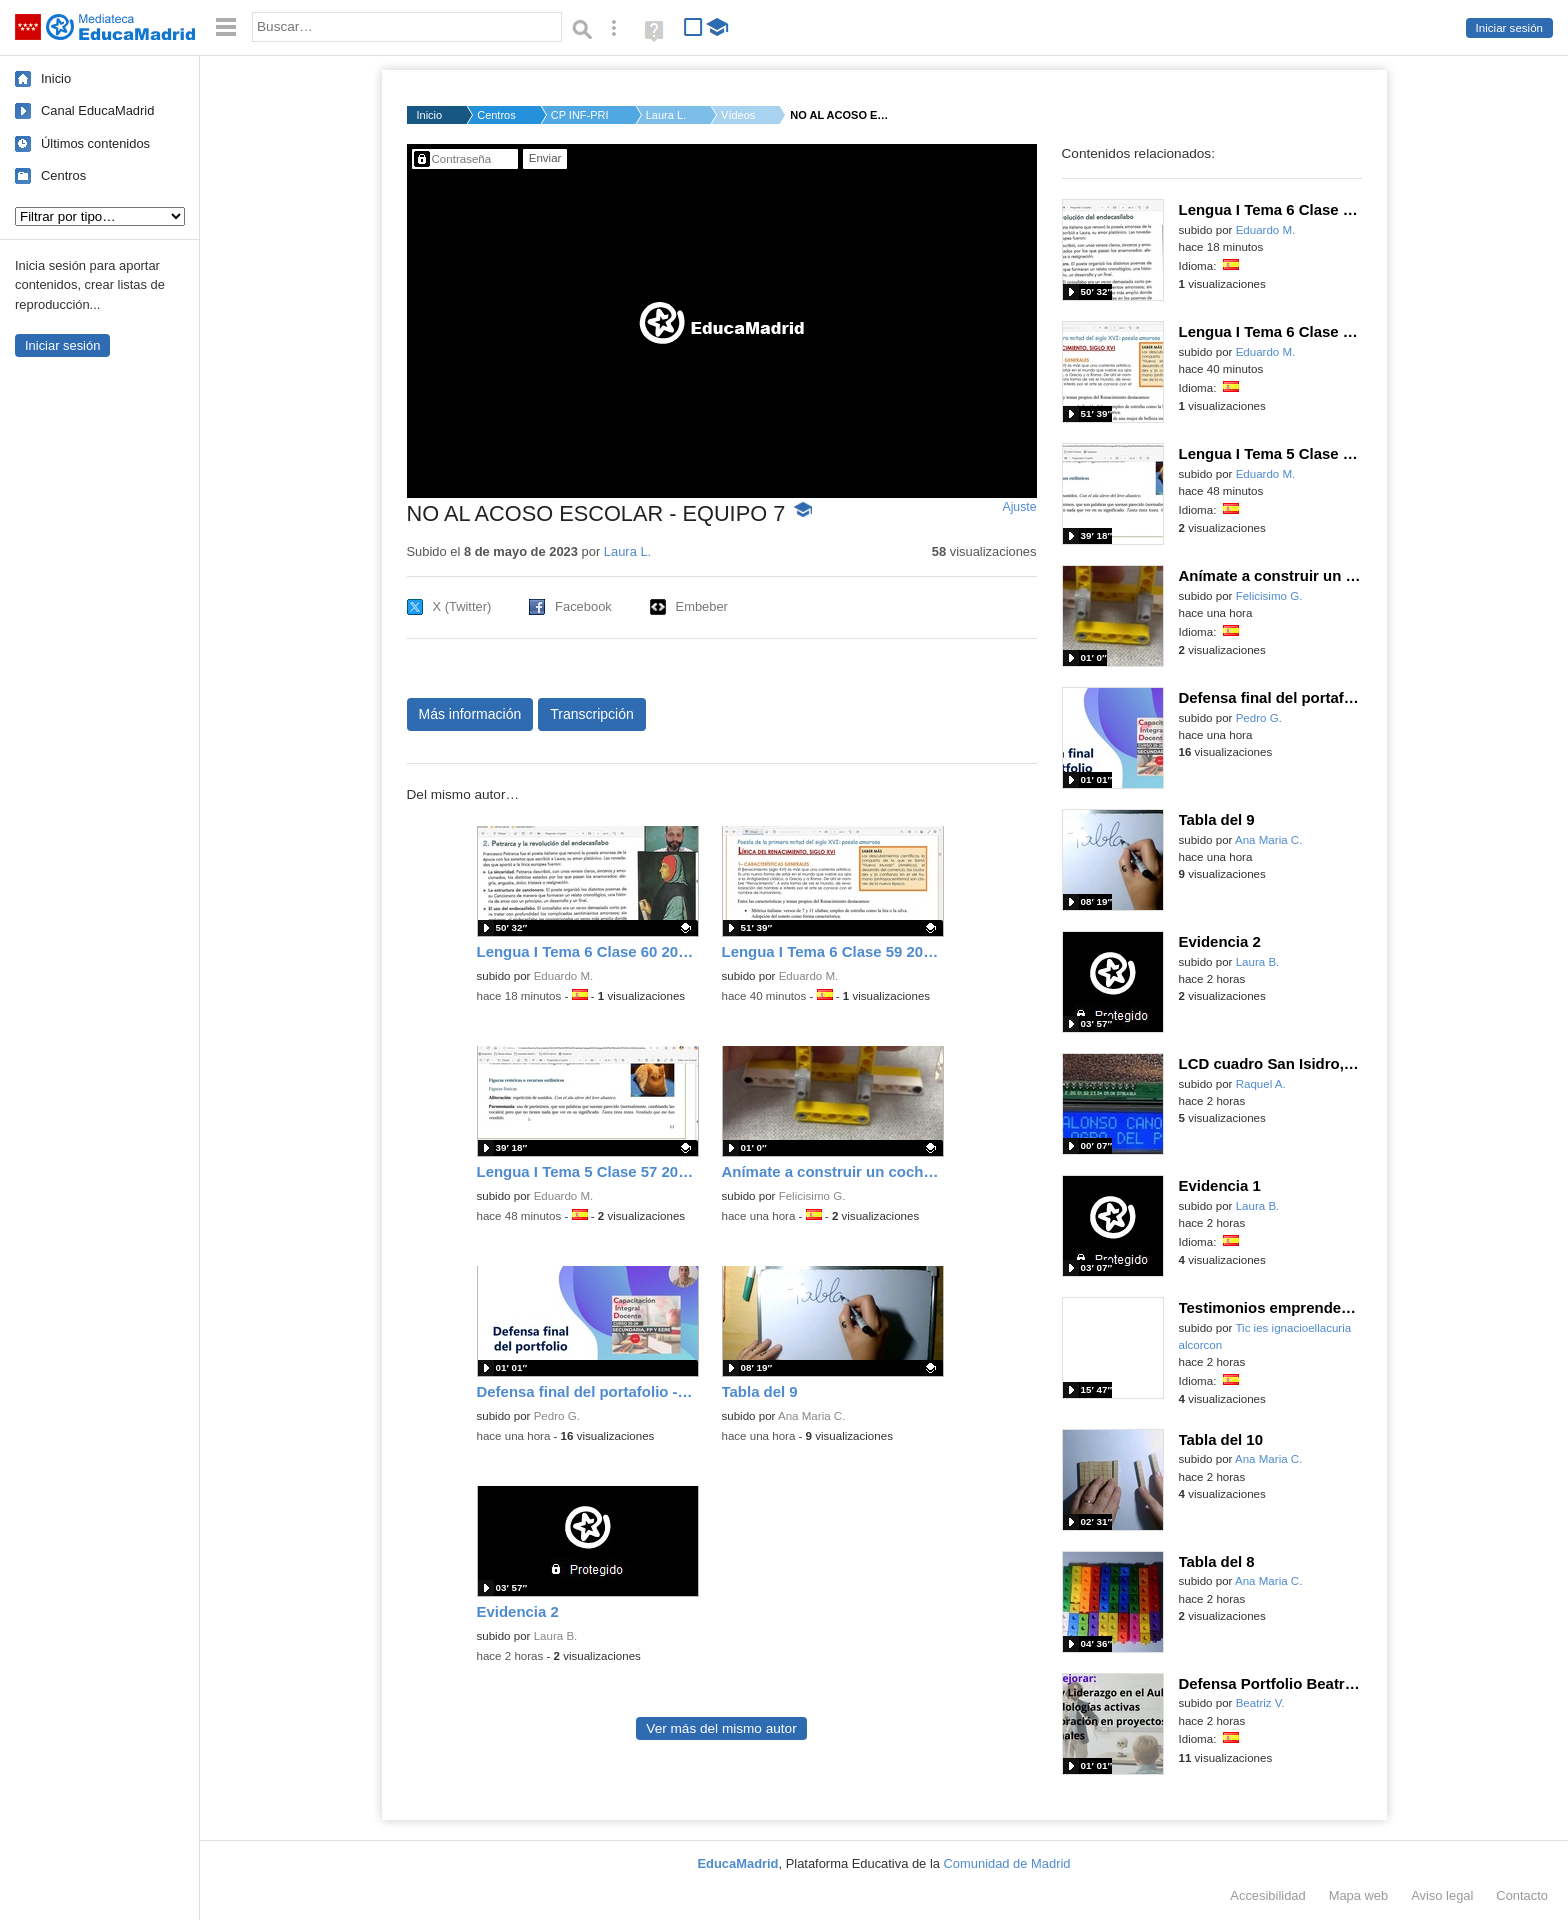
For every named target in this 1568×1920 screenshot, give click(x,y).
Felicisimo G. (812, 1196)
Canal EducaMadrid (97, 110)
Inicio (56, 78)
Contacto (1522, 1895)
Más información (470, 714)
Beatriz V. (1260, 1703)
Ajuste (1019, 507)
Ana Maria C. (811, 1416)
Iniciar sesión (1509, 28)
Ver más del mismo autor (721, 1728)
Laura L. (666, 115)
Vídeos (738, 115)
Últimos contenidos (95, 143)
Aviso (1442, 1895)
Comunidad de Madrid (1007, 1863)
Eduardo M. (564, 976)
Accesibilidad (1267, 1895)
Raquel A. (1261, 1084)
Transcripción (592, 714)
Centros (63, 175)
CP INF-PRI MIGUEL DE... (581, 115)
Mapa (1359, 1895)
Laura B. (556, 1636)
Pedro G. (557, 1416)
